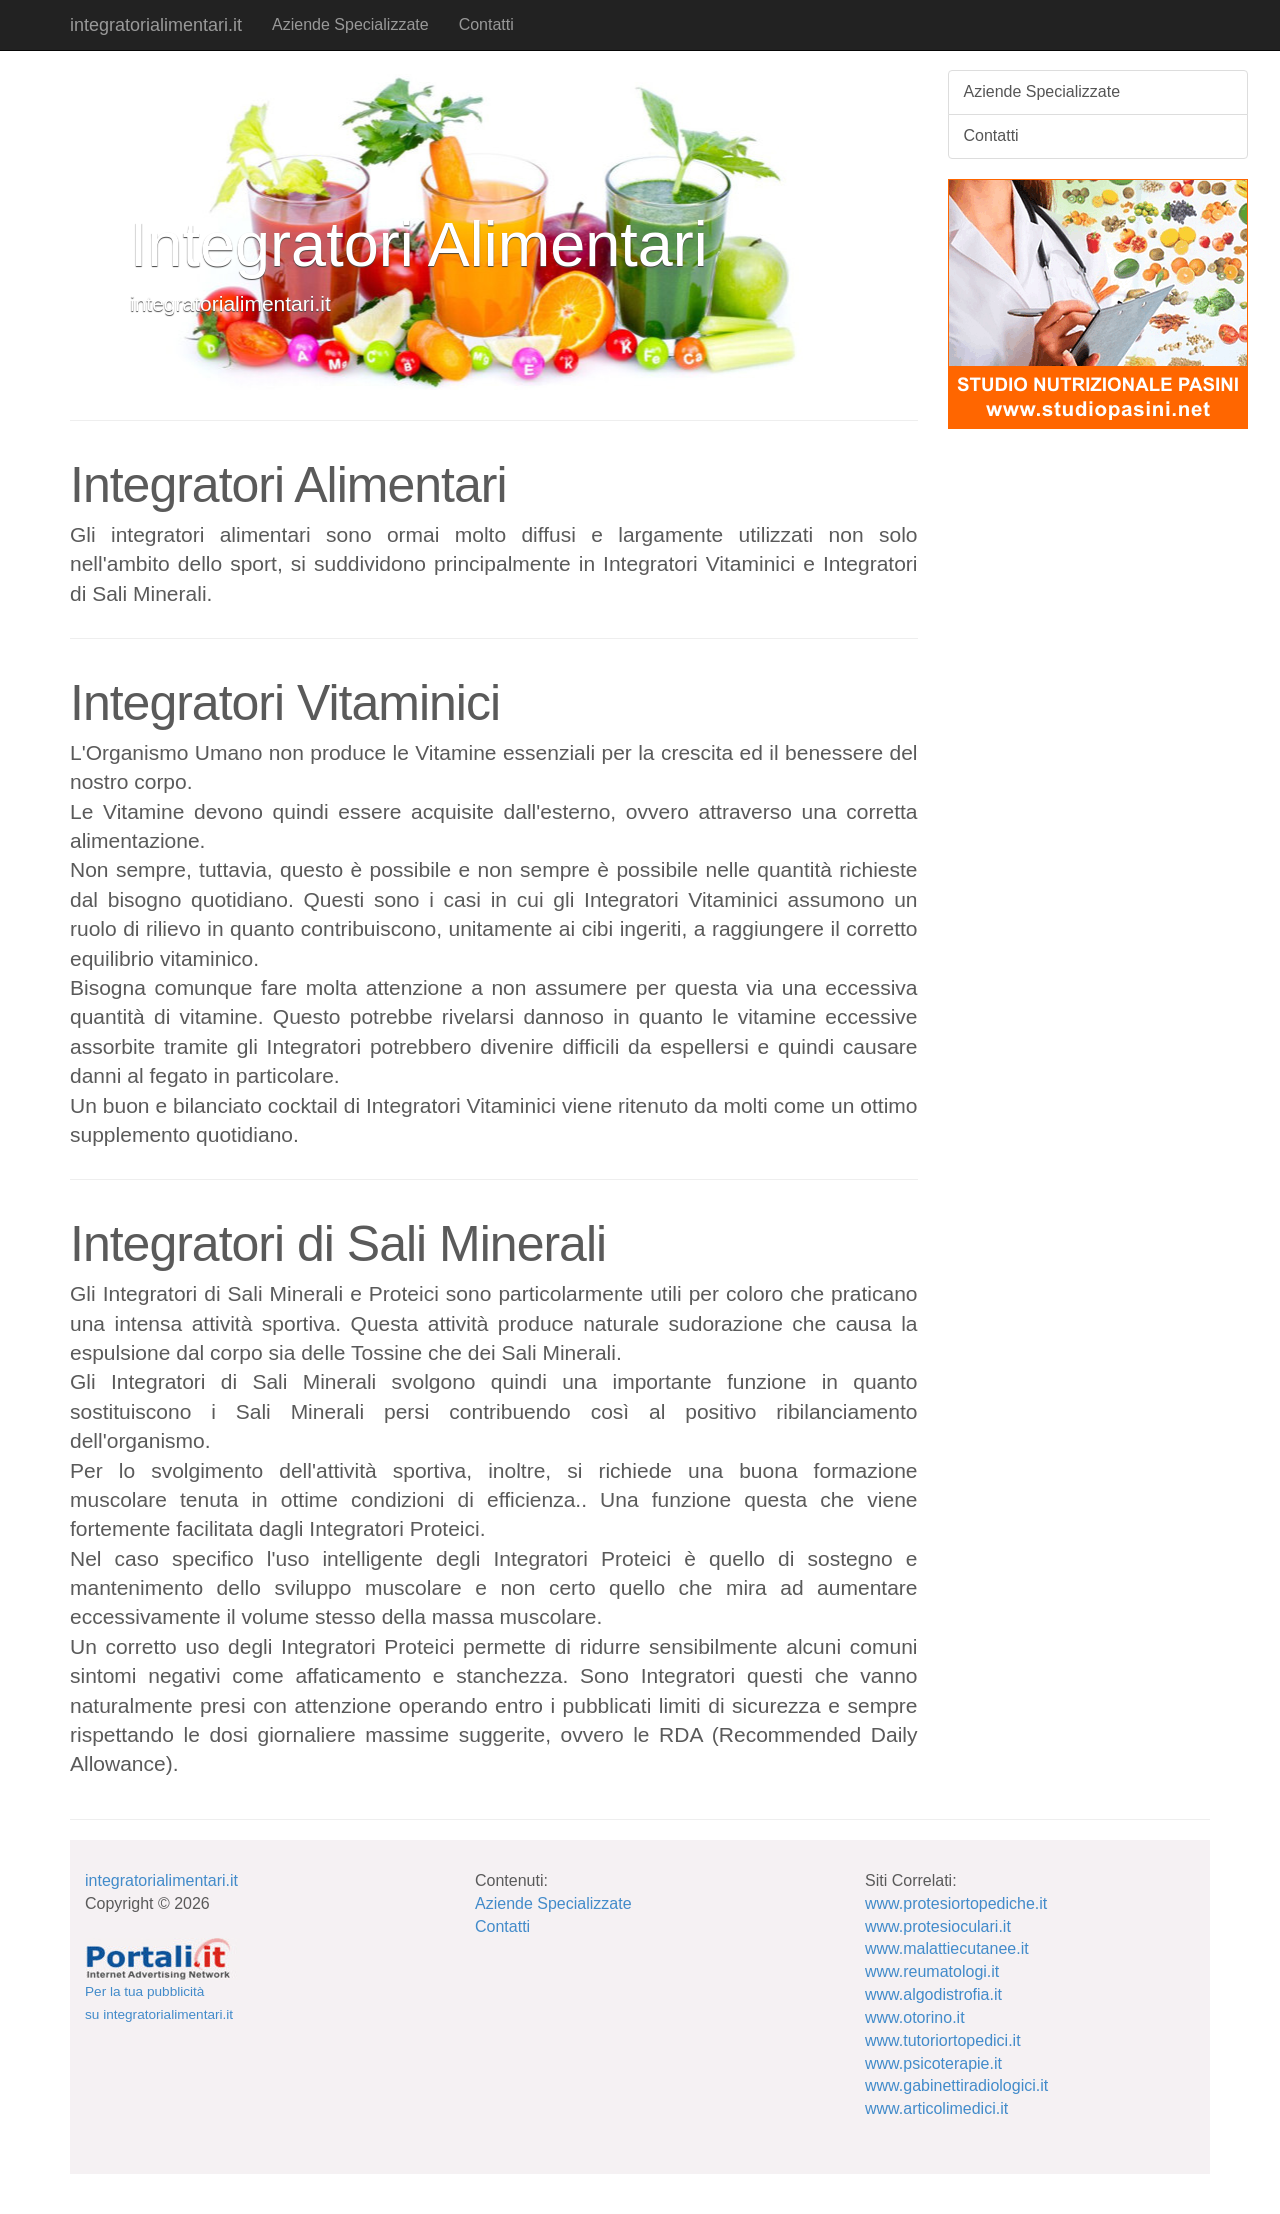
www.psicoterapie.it (933, 2063)
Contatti (486, 24)
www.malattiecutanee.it (947, 1948)
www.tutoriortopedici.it (943, 2040)
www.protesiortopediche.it (956, 1903)
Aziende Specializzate (350, 24)
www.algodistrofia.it (933, 1994)
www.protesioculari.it (938, 1926)
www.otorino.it (915, 2017)
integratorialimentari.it (156, 25)
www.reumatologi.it (932, 1971)
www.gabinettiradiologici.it (956, 2085)
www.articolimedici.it (936, 2108)
